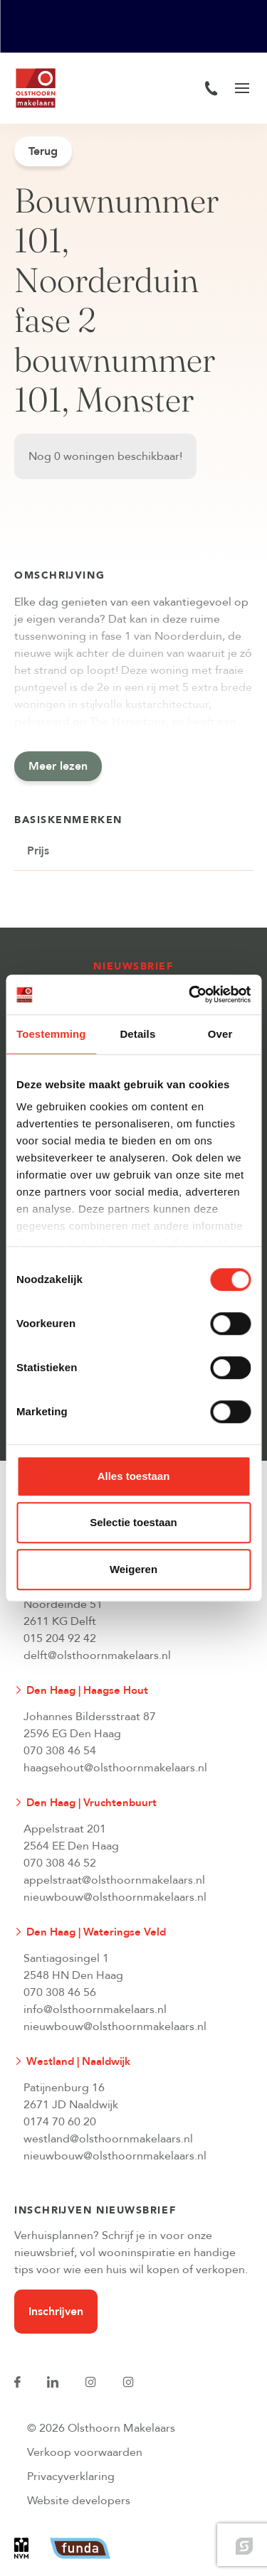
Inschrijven (55, 2311)
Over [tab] (220, 1034)
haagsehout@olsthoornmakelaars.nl (115, 1768)
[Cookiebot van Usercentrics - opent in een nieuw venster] (190, 994)
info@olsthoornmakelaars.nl (95, 2009)
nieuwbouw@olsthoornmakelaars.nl (114, 1897)
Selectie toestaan (133, 1522)
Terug (43, 151)
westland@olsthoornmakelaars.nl (108, 2139)
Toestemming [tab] (51, 1034)
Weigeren (133, 1569)
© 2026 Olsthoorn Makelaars (101, 2428)
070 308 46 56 (59, 1992)
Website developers (78, 2500)
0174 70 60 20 (59, 2122)
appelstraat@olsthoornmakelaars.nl (114, 1880)
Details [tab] (137, 1034)
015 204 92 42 (59, 1638)
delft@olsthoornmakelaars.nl (97, 1655)
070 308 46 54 (59, 1751)
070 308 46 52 (59, 1863)
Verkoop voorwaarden (84, 2452)
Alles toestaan (134, 1476)
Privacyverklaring (71, 2476)
